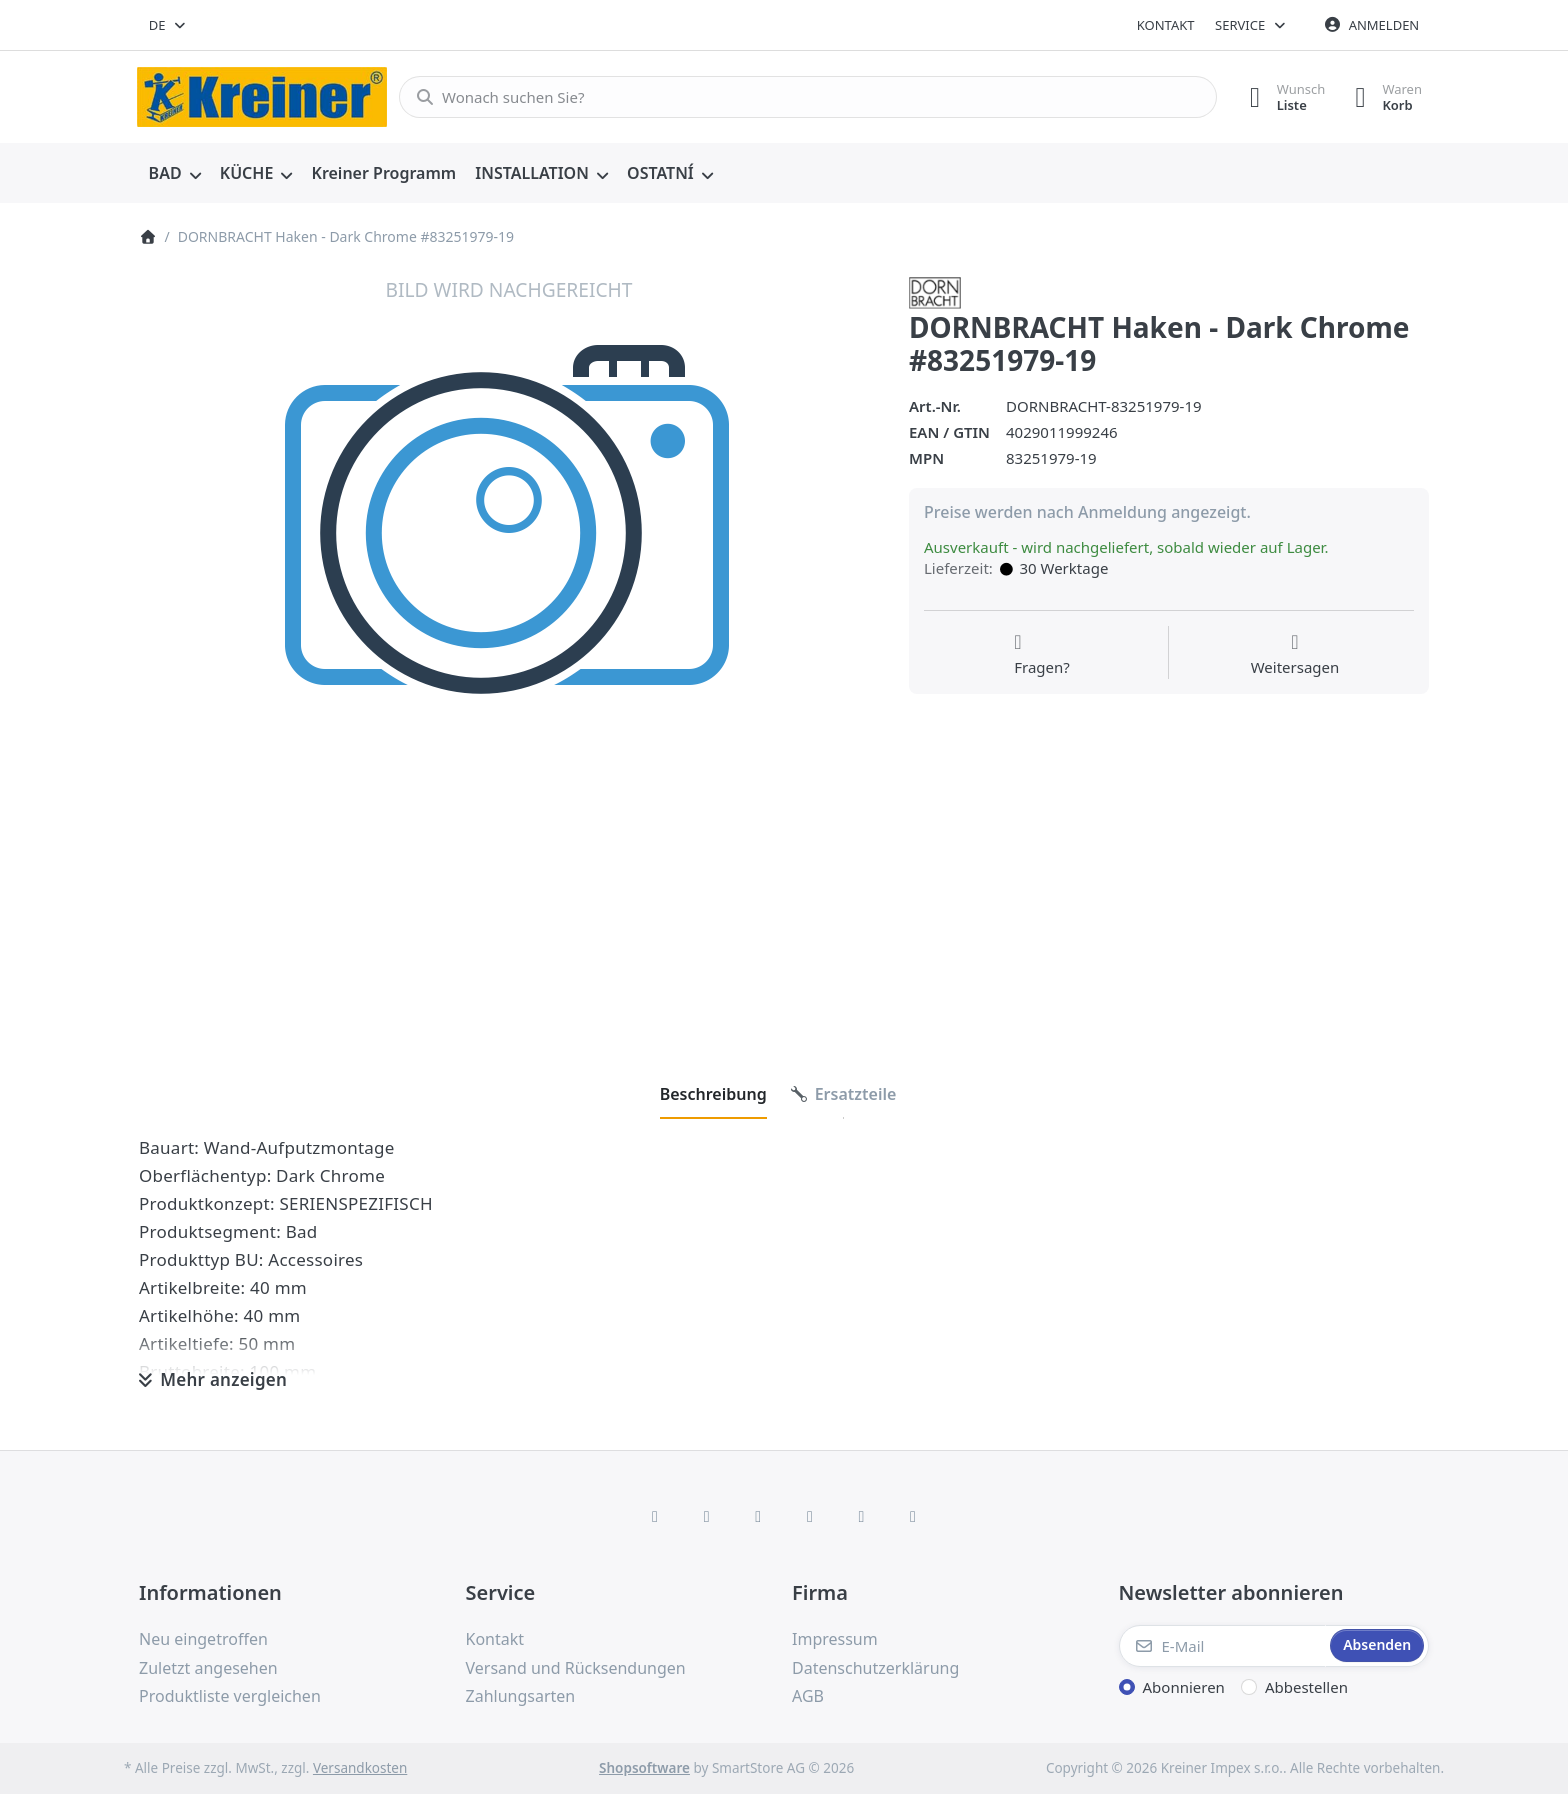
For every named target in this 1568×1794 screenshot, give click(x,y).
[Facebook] (655, 1516)
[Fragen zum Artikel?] (1042, 655)
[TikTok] (810, 1516)
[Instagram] (758, 1516)
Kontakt (1166, 25)
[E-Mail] (1223, 1646)
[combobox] (168, 25)
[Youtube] (862, 1516)
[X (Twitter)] (707, 1516)
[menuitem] (174, 174)
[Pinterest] (913, 1516)
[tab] (713, 1094)
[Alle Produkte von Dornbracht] (935, 291)
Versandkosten (360, 1768)
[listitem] (509, 647)
